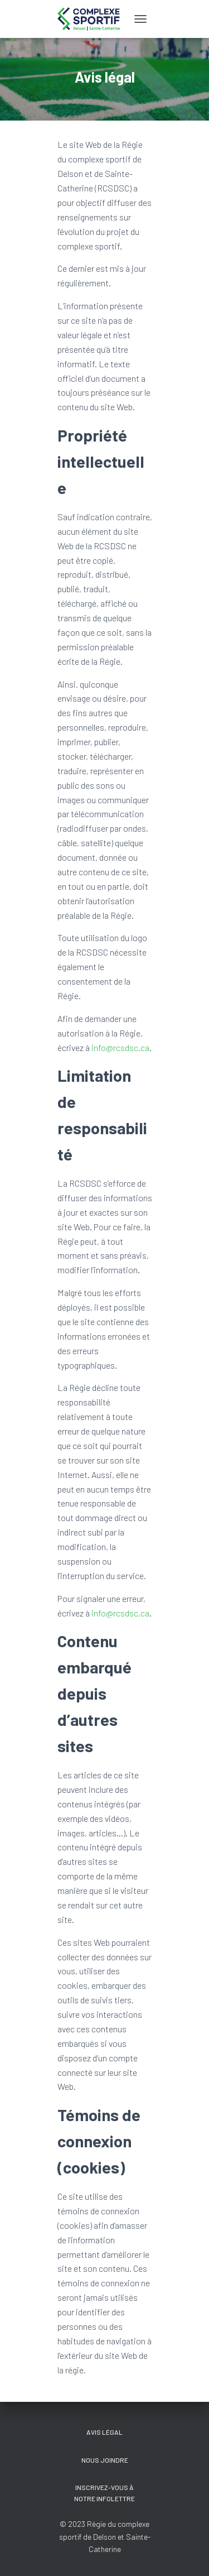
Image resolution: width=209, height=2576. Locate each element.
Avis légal (104, 2432)
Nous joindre (104, 2460)
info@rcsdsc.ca (120, 1047)
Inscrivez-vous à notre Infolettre (104, 2492)
